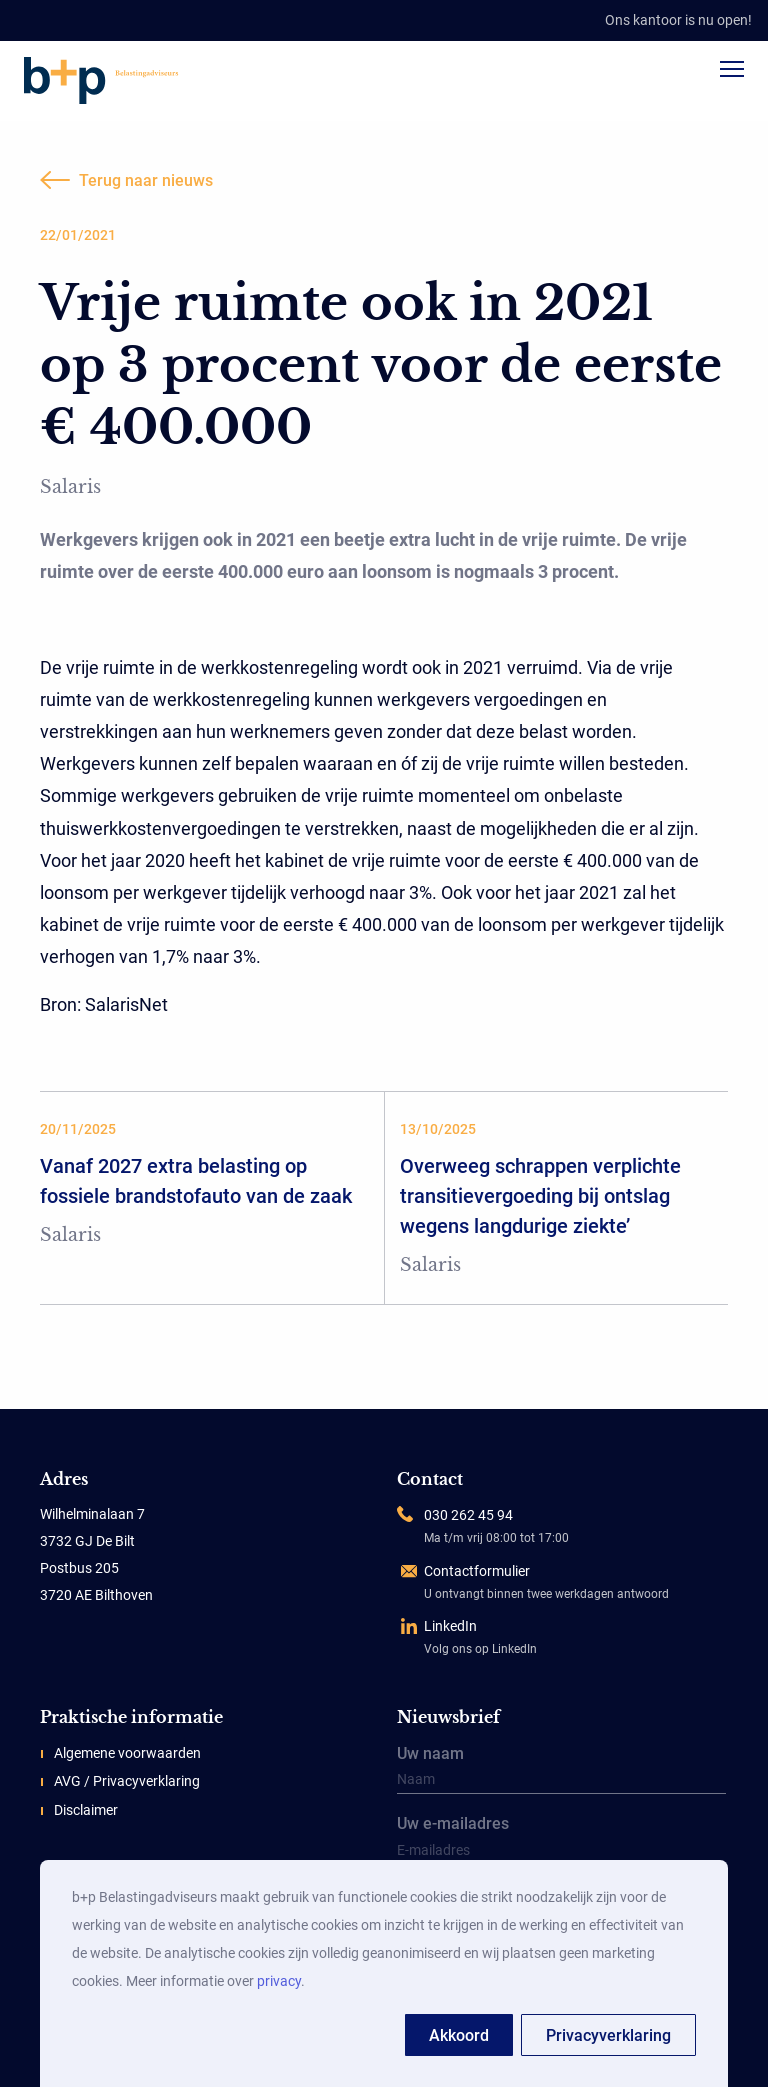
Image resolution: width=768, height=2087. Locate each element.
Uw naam (561, 1771)
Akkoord (459, 2035)
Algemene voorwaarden (127, 1753)
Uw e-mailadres (561, 1841)
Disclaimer (86, 1810)
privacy (279, 1981)
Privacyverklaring (608, 2035)
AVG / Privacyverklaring (127, 1781)
